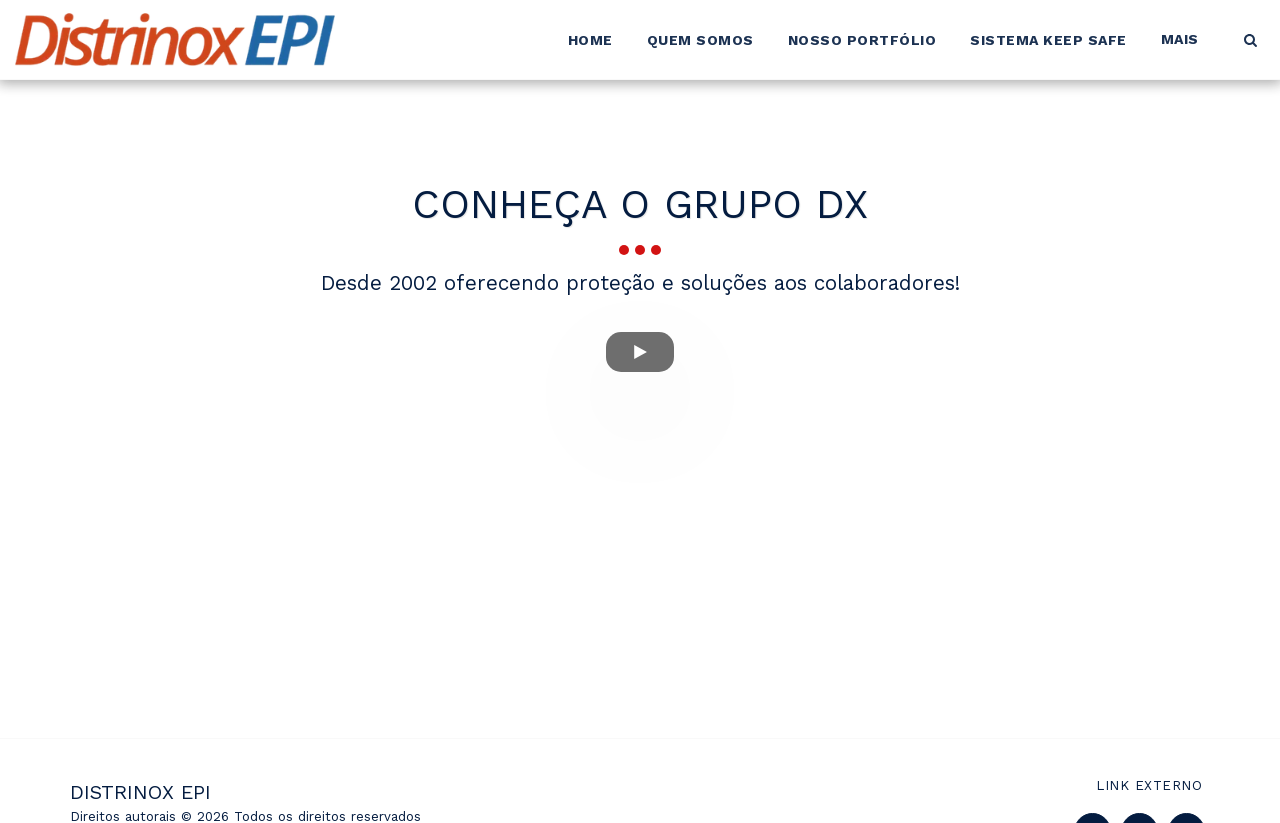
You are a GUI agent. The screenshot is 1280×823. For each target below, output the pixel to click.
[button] (1250, 40)
